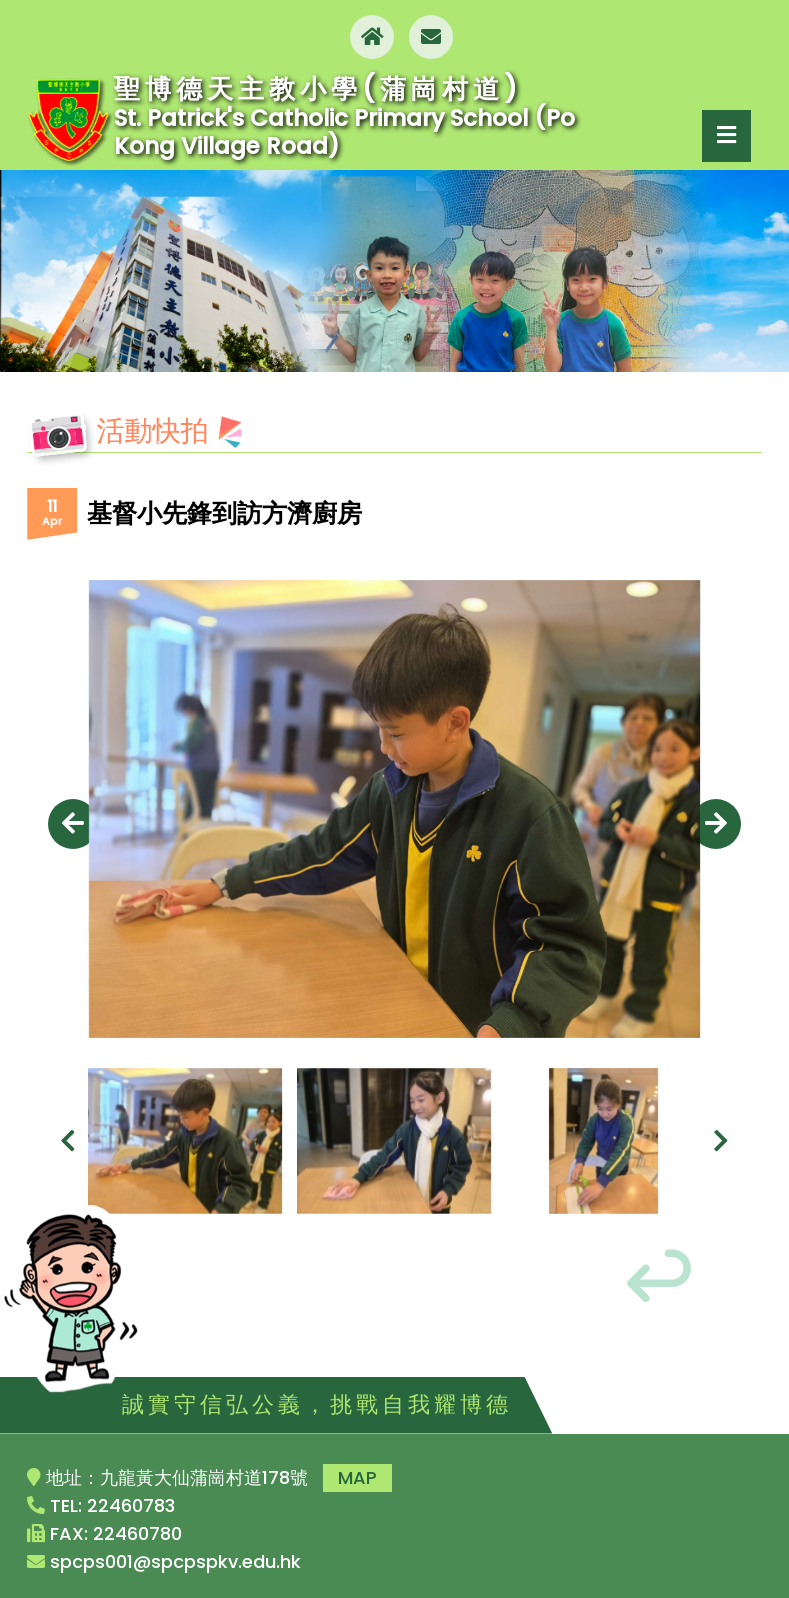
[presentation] (73, 824)
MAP (357, 1477)
